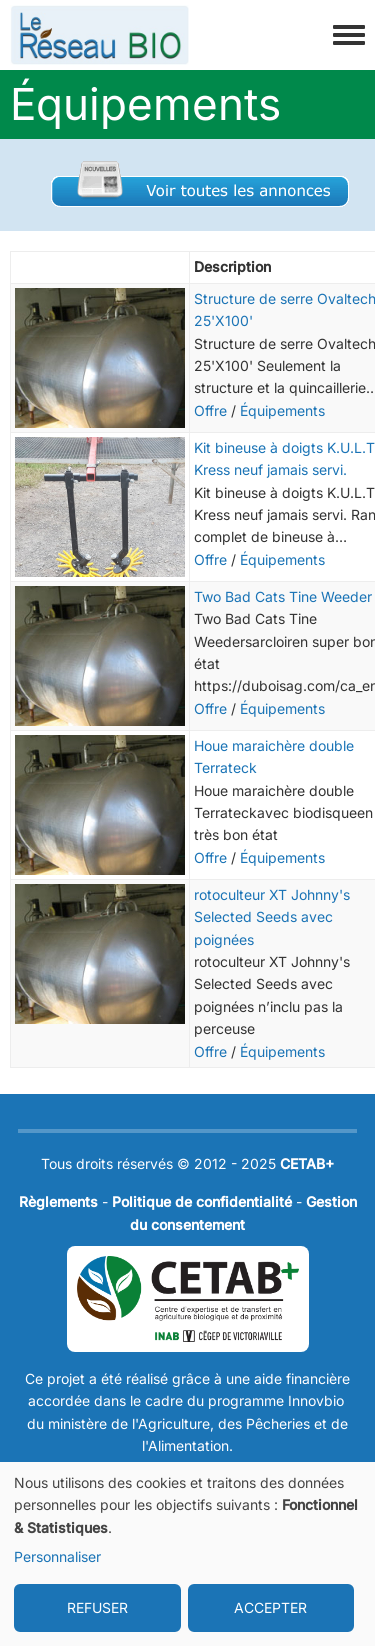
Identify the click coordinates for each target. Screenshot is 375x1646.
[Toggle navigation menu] (349, 36)
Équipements (282, 410)
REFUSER (97, 1607)
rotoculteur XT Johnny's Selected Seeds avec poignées (272, 917)
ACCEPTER (270, 1607)
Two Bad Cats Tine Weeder (283, 596)
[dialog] (187, 1554)
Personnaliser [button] (57, 1556)
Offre (210, 410)
